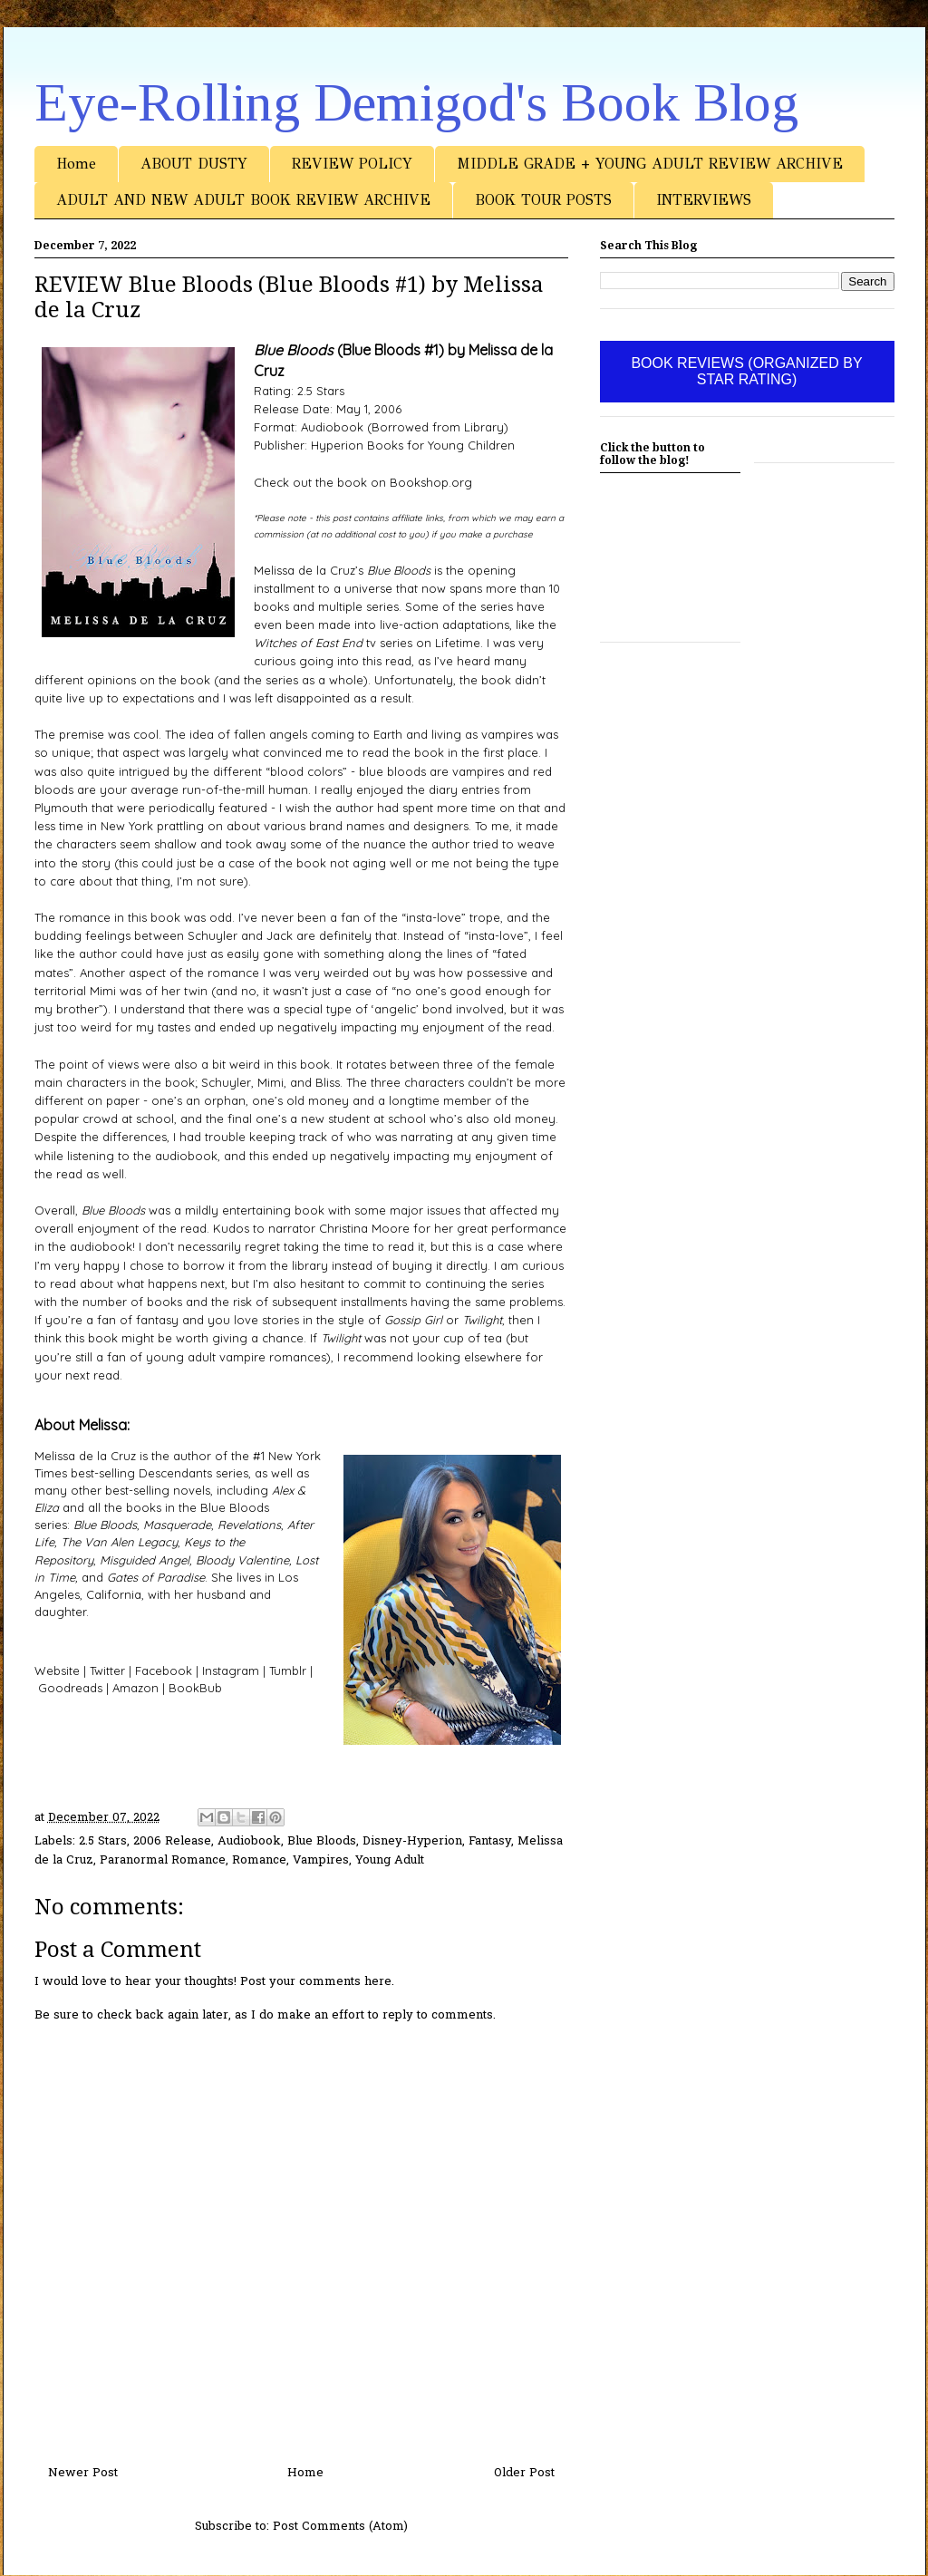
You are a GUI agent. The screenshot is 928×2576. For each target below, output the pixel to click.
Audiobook (249, 1841)
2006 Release (172, 1841)
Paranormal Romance (163, 1860)
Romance (259, 1860)
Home (76, 163)
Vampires (321, 1860)
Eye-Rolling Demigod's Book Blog (416, 102)
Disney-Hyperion (412, 1841)
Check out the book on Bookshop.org (363, 482)
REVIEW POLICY (352, 163)
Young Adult (389, 1860)
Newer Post (83, 2473)
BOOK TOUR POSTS (543, 199)
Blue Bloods (321, 1841)
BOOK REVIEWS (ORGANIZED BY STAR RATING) (746, 371)
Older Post (524, 2473)
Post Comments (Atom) (340, 2526)
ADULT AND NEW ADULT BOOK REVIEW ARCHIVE (243, 199)
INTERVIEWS (703, 199)
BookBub (195, 1687)
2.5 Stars (103, 1841)
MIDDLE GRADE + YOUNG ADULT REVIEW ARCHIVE (650, 163)
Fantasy (490, 1841)
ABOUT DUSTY (193, 163)
